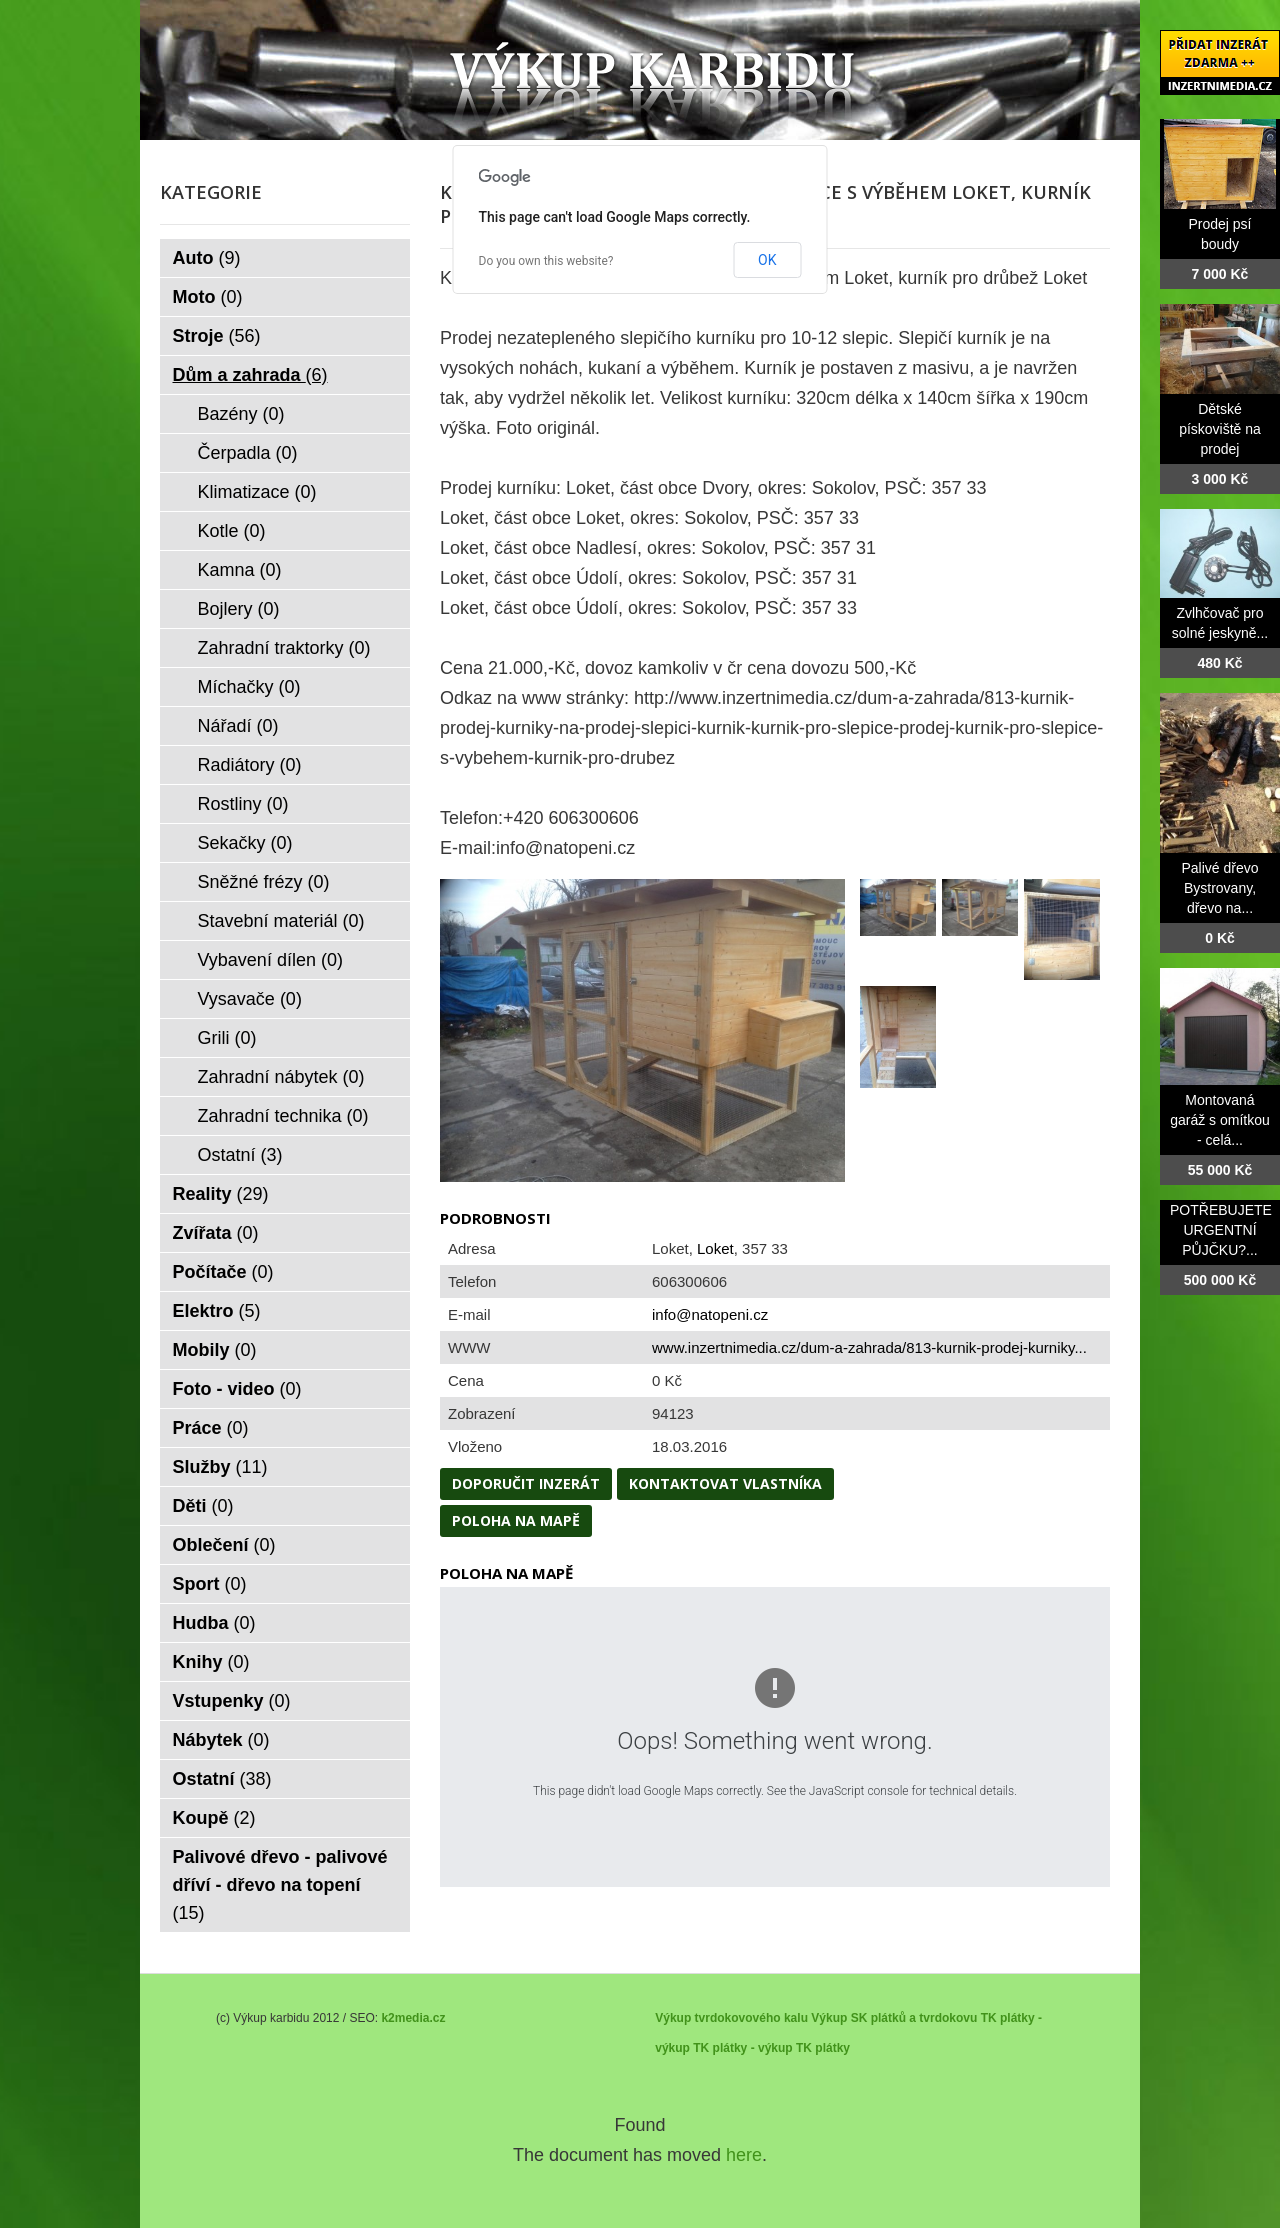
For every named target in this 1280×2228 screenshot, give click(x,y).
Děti (203, 1506)
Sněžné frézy (264, 882)
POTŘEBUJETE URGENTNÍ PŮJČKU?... (1221, 1230)
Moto (208, 297)
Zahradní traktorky (284, 648)
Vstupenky (232, 1701)
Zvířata (216, 1233)
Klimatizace (257, 492)
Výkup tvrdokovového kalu (731, 2018)
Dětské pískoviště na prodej (1220, 429)
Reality (221, 1194)
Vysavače (250, 999)
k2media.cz (413, 2018)
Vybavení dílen (270, 960)
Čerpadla (248, 453)
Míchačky (249, 687)
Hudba (214, 1623)
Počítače (223, 1272)
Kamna (240, 570)
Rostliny (243, 804)
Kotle (232, 531)
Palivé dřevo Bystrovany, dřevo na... (1219, 888)
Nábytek (221, 1740)
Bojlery (239, 609)
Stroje (217, 336)
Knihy (211, 1662)
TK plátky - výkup (742, 2048)
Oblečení (224, 1545)
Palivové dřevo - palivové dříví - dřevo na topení (280, 1885)
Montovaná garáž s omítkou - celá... (1220, 1120)
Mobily (215, 1350)
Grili (227, 1038)
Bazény (241, 414)
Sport (210, 1584)
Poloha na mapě (516, 1520)
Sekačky (245, 843)
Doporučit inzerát (526, 1483)
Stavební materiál (281, 921)
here (744, 2155)
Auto (207, 258)
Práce (211, 1428)
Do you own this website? (546, 261)
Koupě (214, 1818)
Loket (715, 1248)
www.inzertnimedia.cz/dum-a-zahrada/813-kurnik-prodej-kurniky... (869, 1347)
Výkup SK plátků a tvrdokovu (894, 2018)
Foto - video (237, 1389)
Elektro (217, 1311)
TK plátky (823, 2048)
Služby (220, 1467)
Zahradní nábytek (281, 1077)
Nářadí (238, 726)
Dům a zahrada (250, 375)
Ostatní (240, 1155)
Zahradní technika (283, 1116)
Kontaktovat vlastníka (725, 1483)
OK (767, 260)
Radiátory (250, 765)
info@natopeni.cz (710, 1314)
